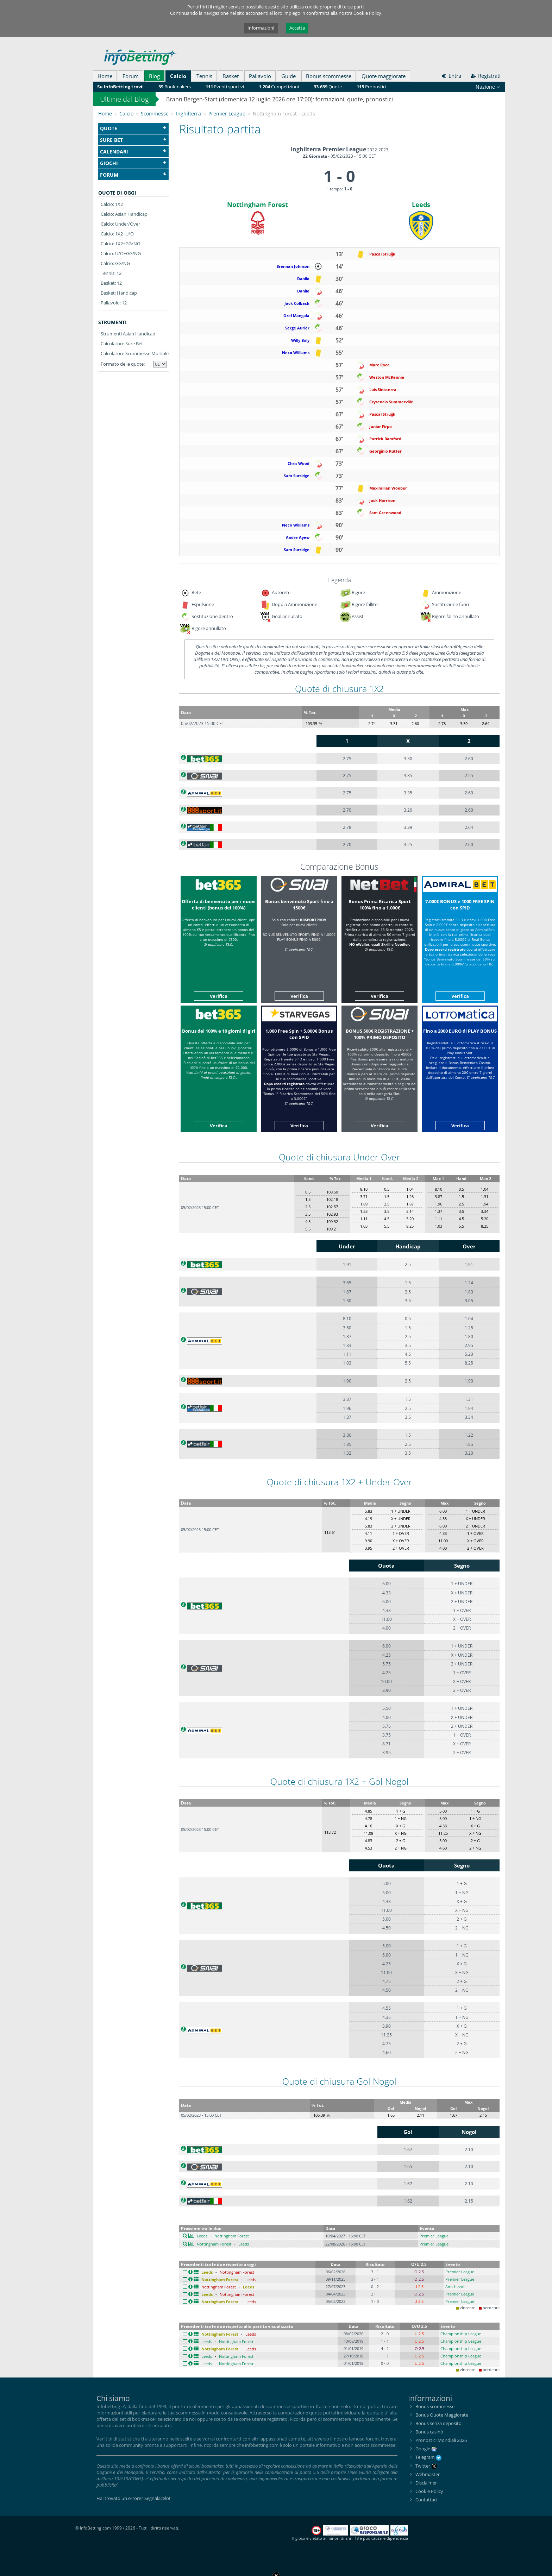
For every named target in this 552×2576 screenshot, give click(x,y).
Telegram (428, 2457)
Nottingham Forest (257, 204)
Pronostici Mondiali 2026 (441, 2440)
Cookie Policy (429, 2491)
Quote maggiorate (384, 76)
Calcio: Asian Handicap (124, 214)
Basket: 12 (111, 283)
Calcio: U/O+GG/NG (121, 253)
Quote (133, 128)
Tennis (204, 76)
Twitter (426, 2466)
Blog (154, 76)
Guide (288, 76)
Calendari (133, 151)
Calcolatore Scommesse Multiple (135, 353)
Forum (131, 76)
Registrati (486, 75)
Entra (451, 75)
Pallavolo (260, 76)
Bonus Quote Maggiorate (441, 2415)
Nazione (488, 86)
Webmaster (427, 2474)
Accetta (297, 28)
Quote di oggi (117, 192)
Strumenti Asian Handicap (128, 333)
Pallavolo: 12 (114, 303)
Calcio (178, 76)
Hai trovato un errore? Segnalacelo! (133, 2498)
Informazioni (260, 28)
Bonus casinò (429, 2432)
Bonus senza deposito (438, 2423)
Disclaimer (426, 2483)
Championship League (460, 2333)
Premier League (434, 2235)
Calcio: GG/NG (115, 263)
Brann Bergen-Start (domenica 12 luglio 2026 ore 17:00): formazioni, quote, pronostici (279, 99)
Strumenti (112, 322)
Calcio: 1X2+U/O (117, 234)
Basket (230, 76)
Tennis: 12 (111, 273)
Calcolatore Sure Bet (122, 343)
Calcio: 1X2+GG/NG (120, 243)
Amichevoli (455, 2286)
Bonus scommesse (328, 76)
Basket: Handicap (119, 293)
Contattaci (426, 2499)
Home (105, 76)
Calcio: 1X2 (112, 204)
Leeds (421, 204)
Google (422, 2448)
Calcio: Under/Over (120, 224)
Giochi (133, 163)
